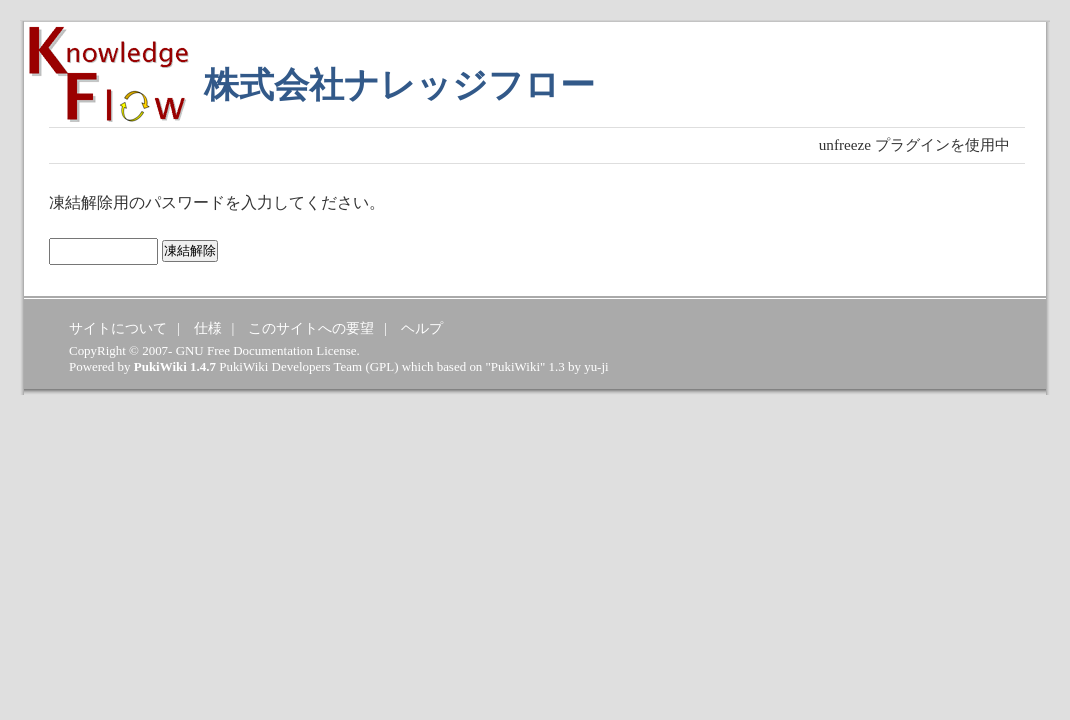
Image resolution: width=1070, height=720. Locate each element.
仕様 (208, 328)
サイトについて (118, 328)
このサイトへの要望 (311, 328)
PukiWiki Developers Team (290, 366)
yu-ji (596, 366)
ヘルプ (422, 328)
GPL (382, 366)
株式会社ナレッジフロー (399, 85)
